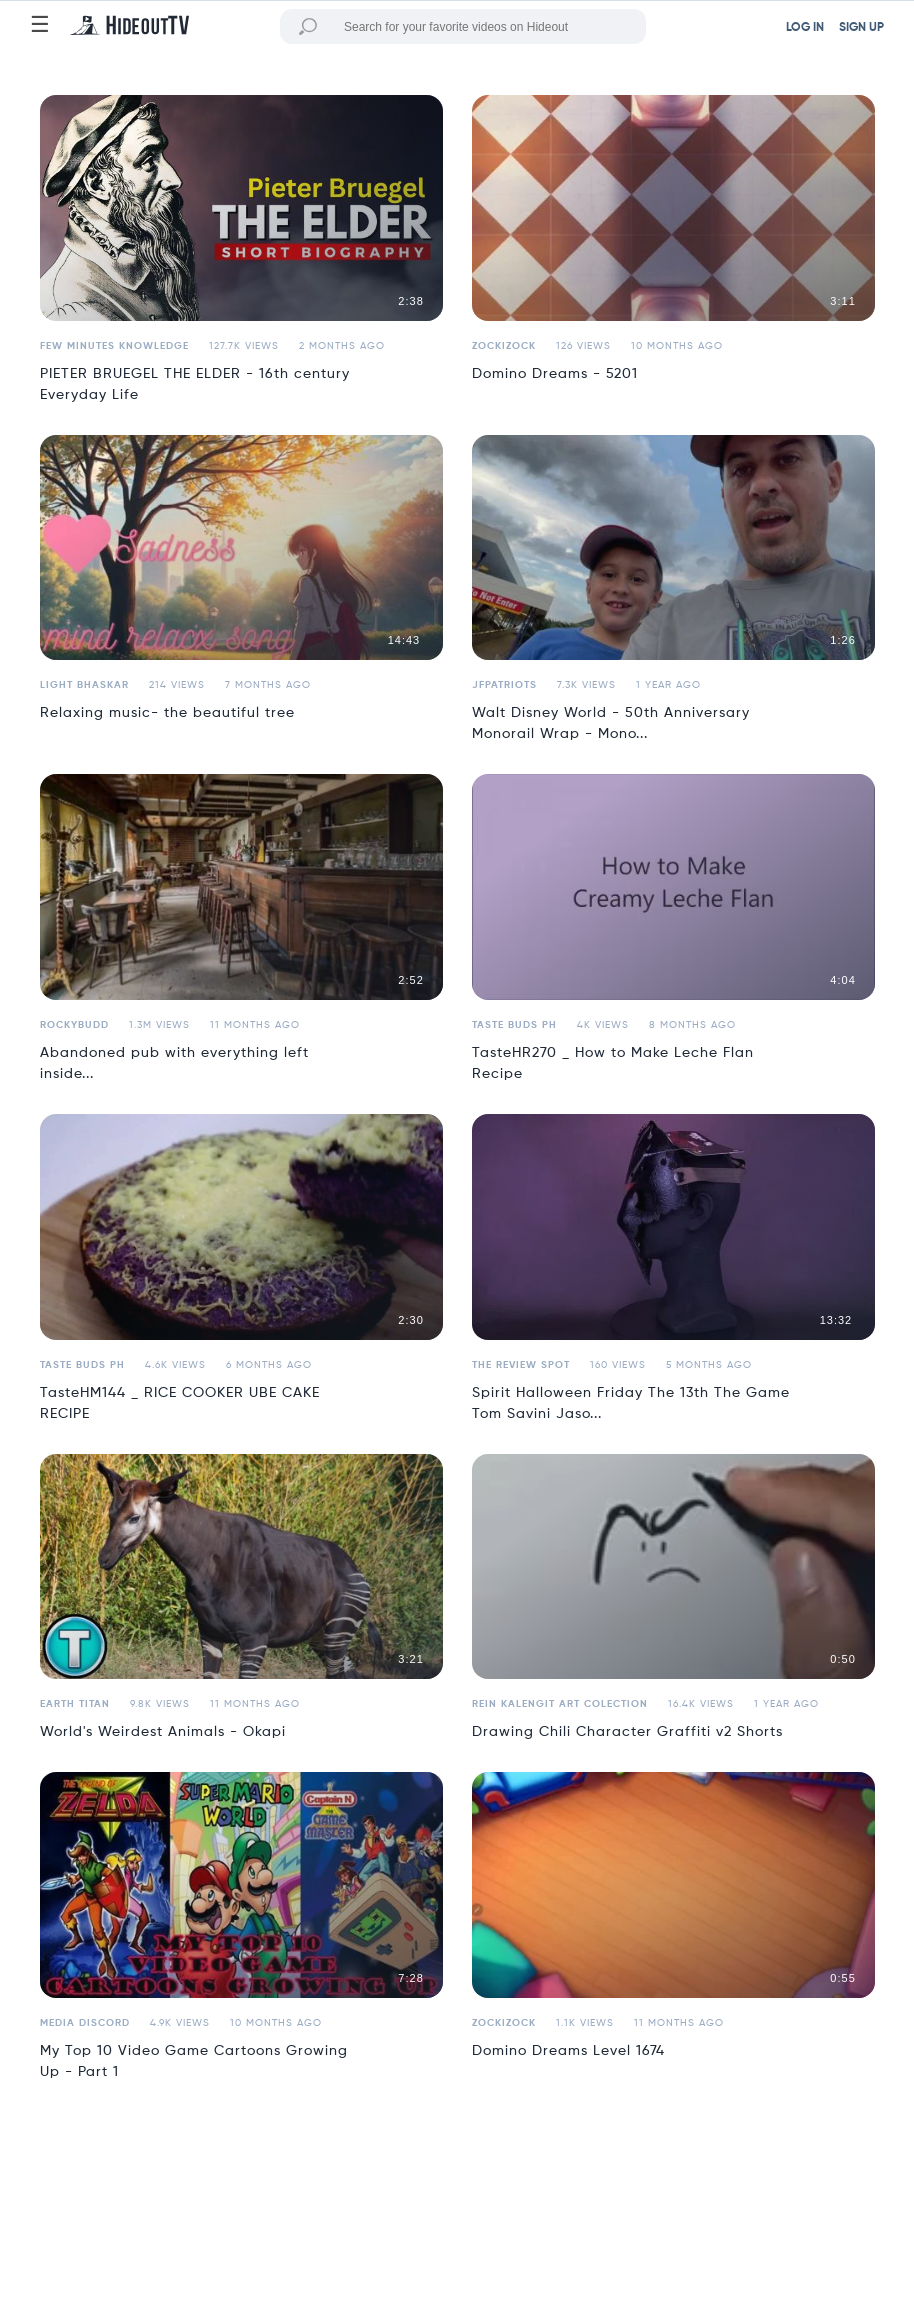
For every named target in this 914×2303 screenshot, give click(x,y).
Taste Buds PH (514, 1025)
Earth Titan (75, 1704)
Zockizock (504, 346)
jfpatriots (504, 685)
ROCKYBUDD (74, 1025)
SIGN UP (861, 28)
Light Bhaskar (84, 685)
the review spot (521, 1365)
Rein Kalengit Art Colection (560, 1704)
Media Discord (85, 2023)
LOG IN (805, 28)
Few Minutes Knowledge (114, 346)
